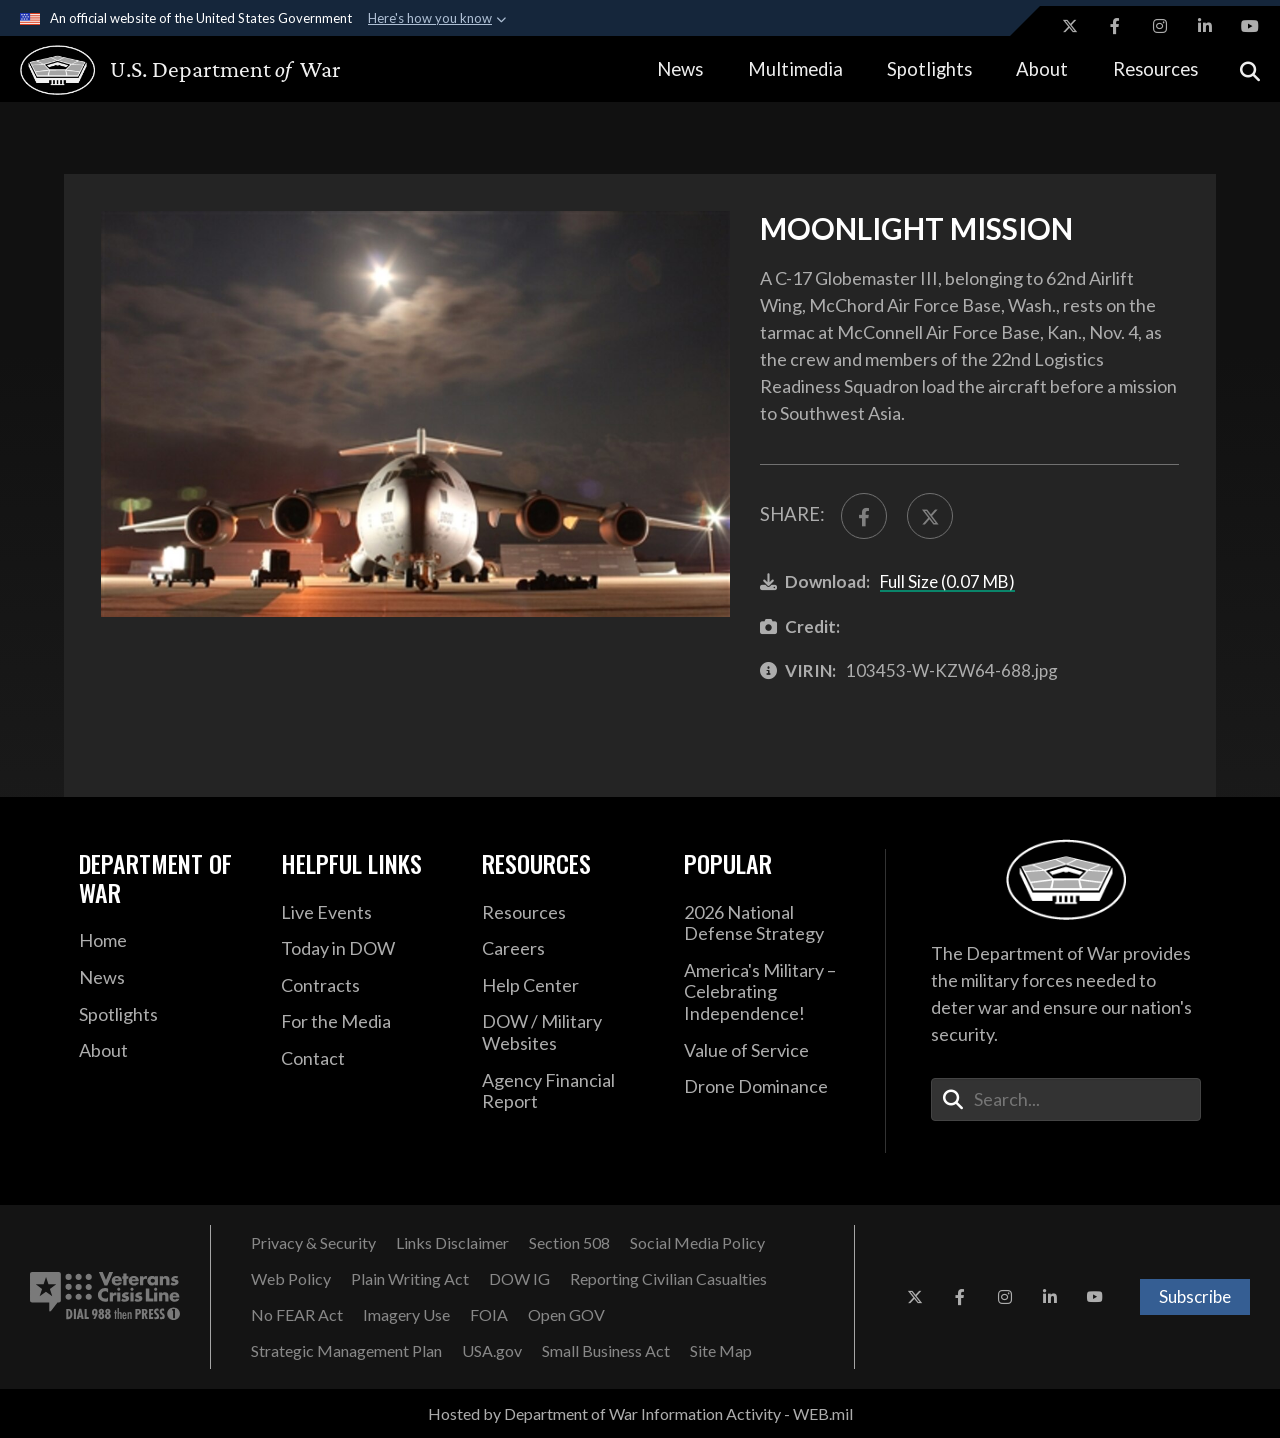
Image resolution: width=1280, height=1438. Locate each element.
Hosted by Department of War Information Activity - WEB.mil (640, 1413)
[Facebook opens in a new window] (1115, 26)
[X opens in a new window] (1070, 26)
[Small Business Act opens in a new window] (606, 1351)
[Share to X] (930, 516)
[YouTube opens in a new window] (1250, 26)
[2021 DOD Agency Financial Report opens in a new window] (568, 1091)
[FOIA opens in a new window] (489, 1315)
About (1042, 69)
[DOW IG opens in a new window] (519, 1279)
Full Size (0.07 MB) (947, 581)
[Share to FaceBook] (864, 516)
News (680, 69)
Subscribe (1195, 1296)
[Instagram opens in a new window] (1160, 26)
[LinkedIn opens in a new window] (1205, 26)
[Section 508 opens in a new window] (569, 1243)
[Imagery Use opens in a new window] (406, 1315)
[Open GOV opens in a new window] (566, 1315)
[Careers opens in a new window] (568, 949)
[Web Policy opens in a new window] (291, 1279)
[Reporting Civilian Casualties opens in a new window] (668, 1279)
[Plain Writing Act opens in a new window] (410, 1279)
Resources (1155, 69)
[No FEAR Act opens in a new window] (297, 1315)
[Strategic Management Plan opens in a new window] (346, 1351)
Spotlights (929, 69)
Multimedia (795, 69)
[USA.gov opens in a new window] (492, 1351)
